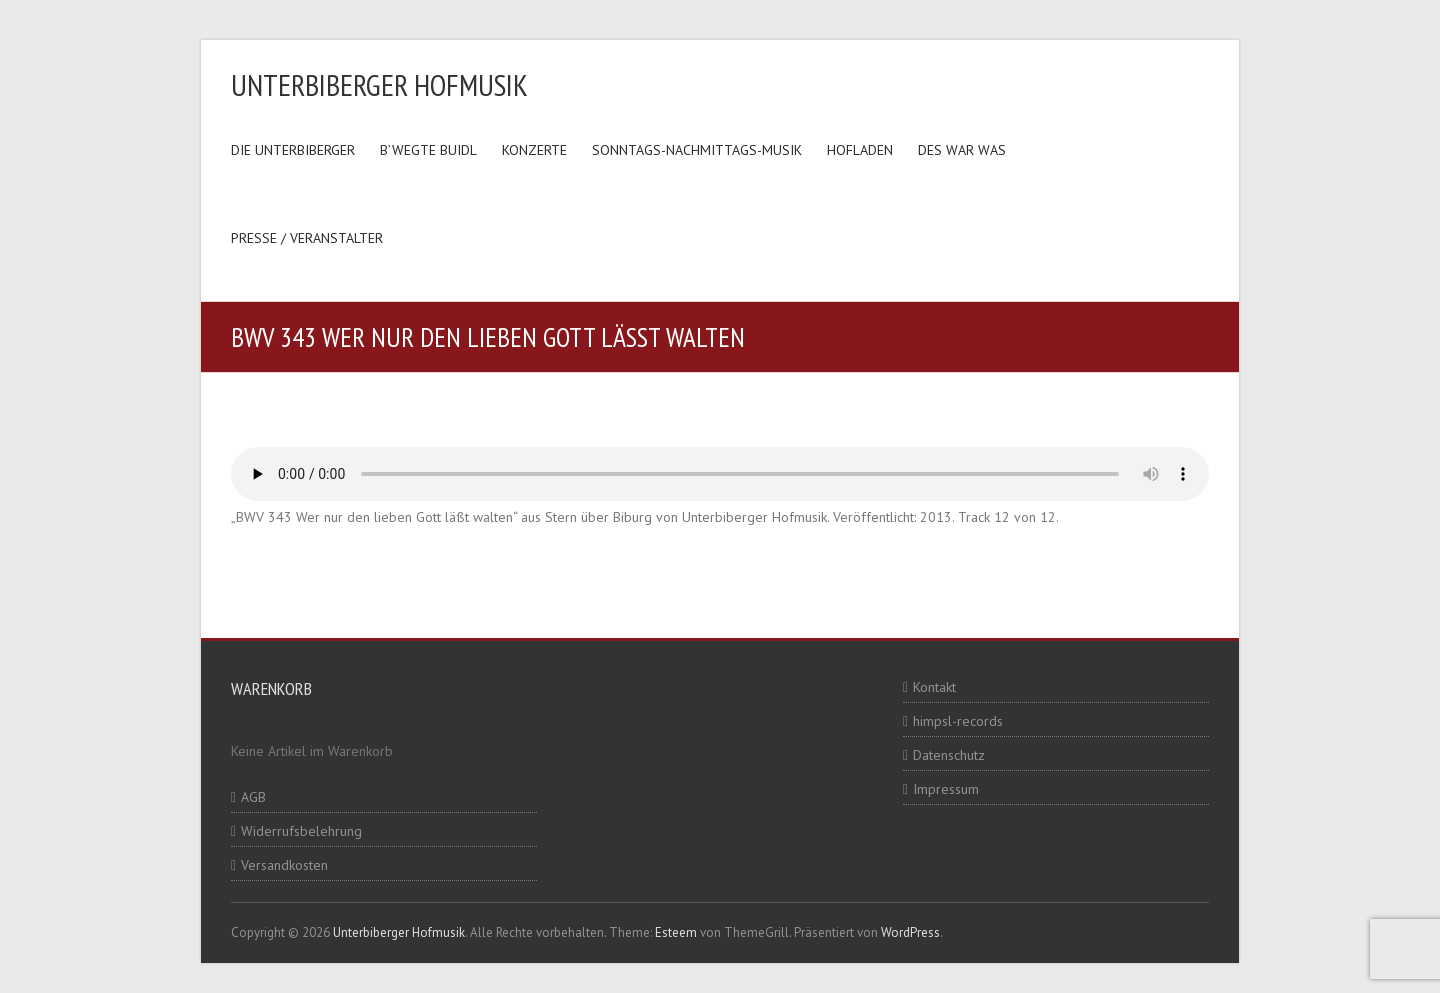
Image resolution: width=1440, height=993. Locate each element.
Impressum (946, 789)
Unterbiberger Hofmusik (379, 84)
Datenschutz (949, 755)
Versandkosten (284, 865)
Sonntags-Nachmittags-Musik (697, 150)
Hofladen (860, 150)
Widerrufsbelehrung (301, 831)
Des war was (962, 150)
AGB (253, 797)
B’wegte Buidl (428, 150)
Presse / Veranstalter (307, 238)
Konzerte (534, 150)
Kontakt (934, 687)
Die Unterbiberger (293, 150)
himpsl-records (958, 721)
